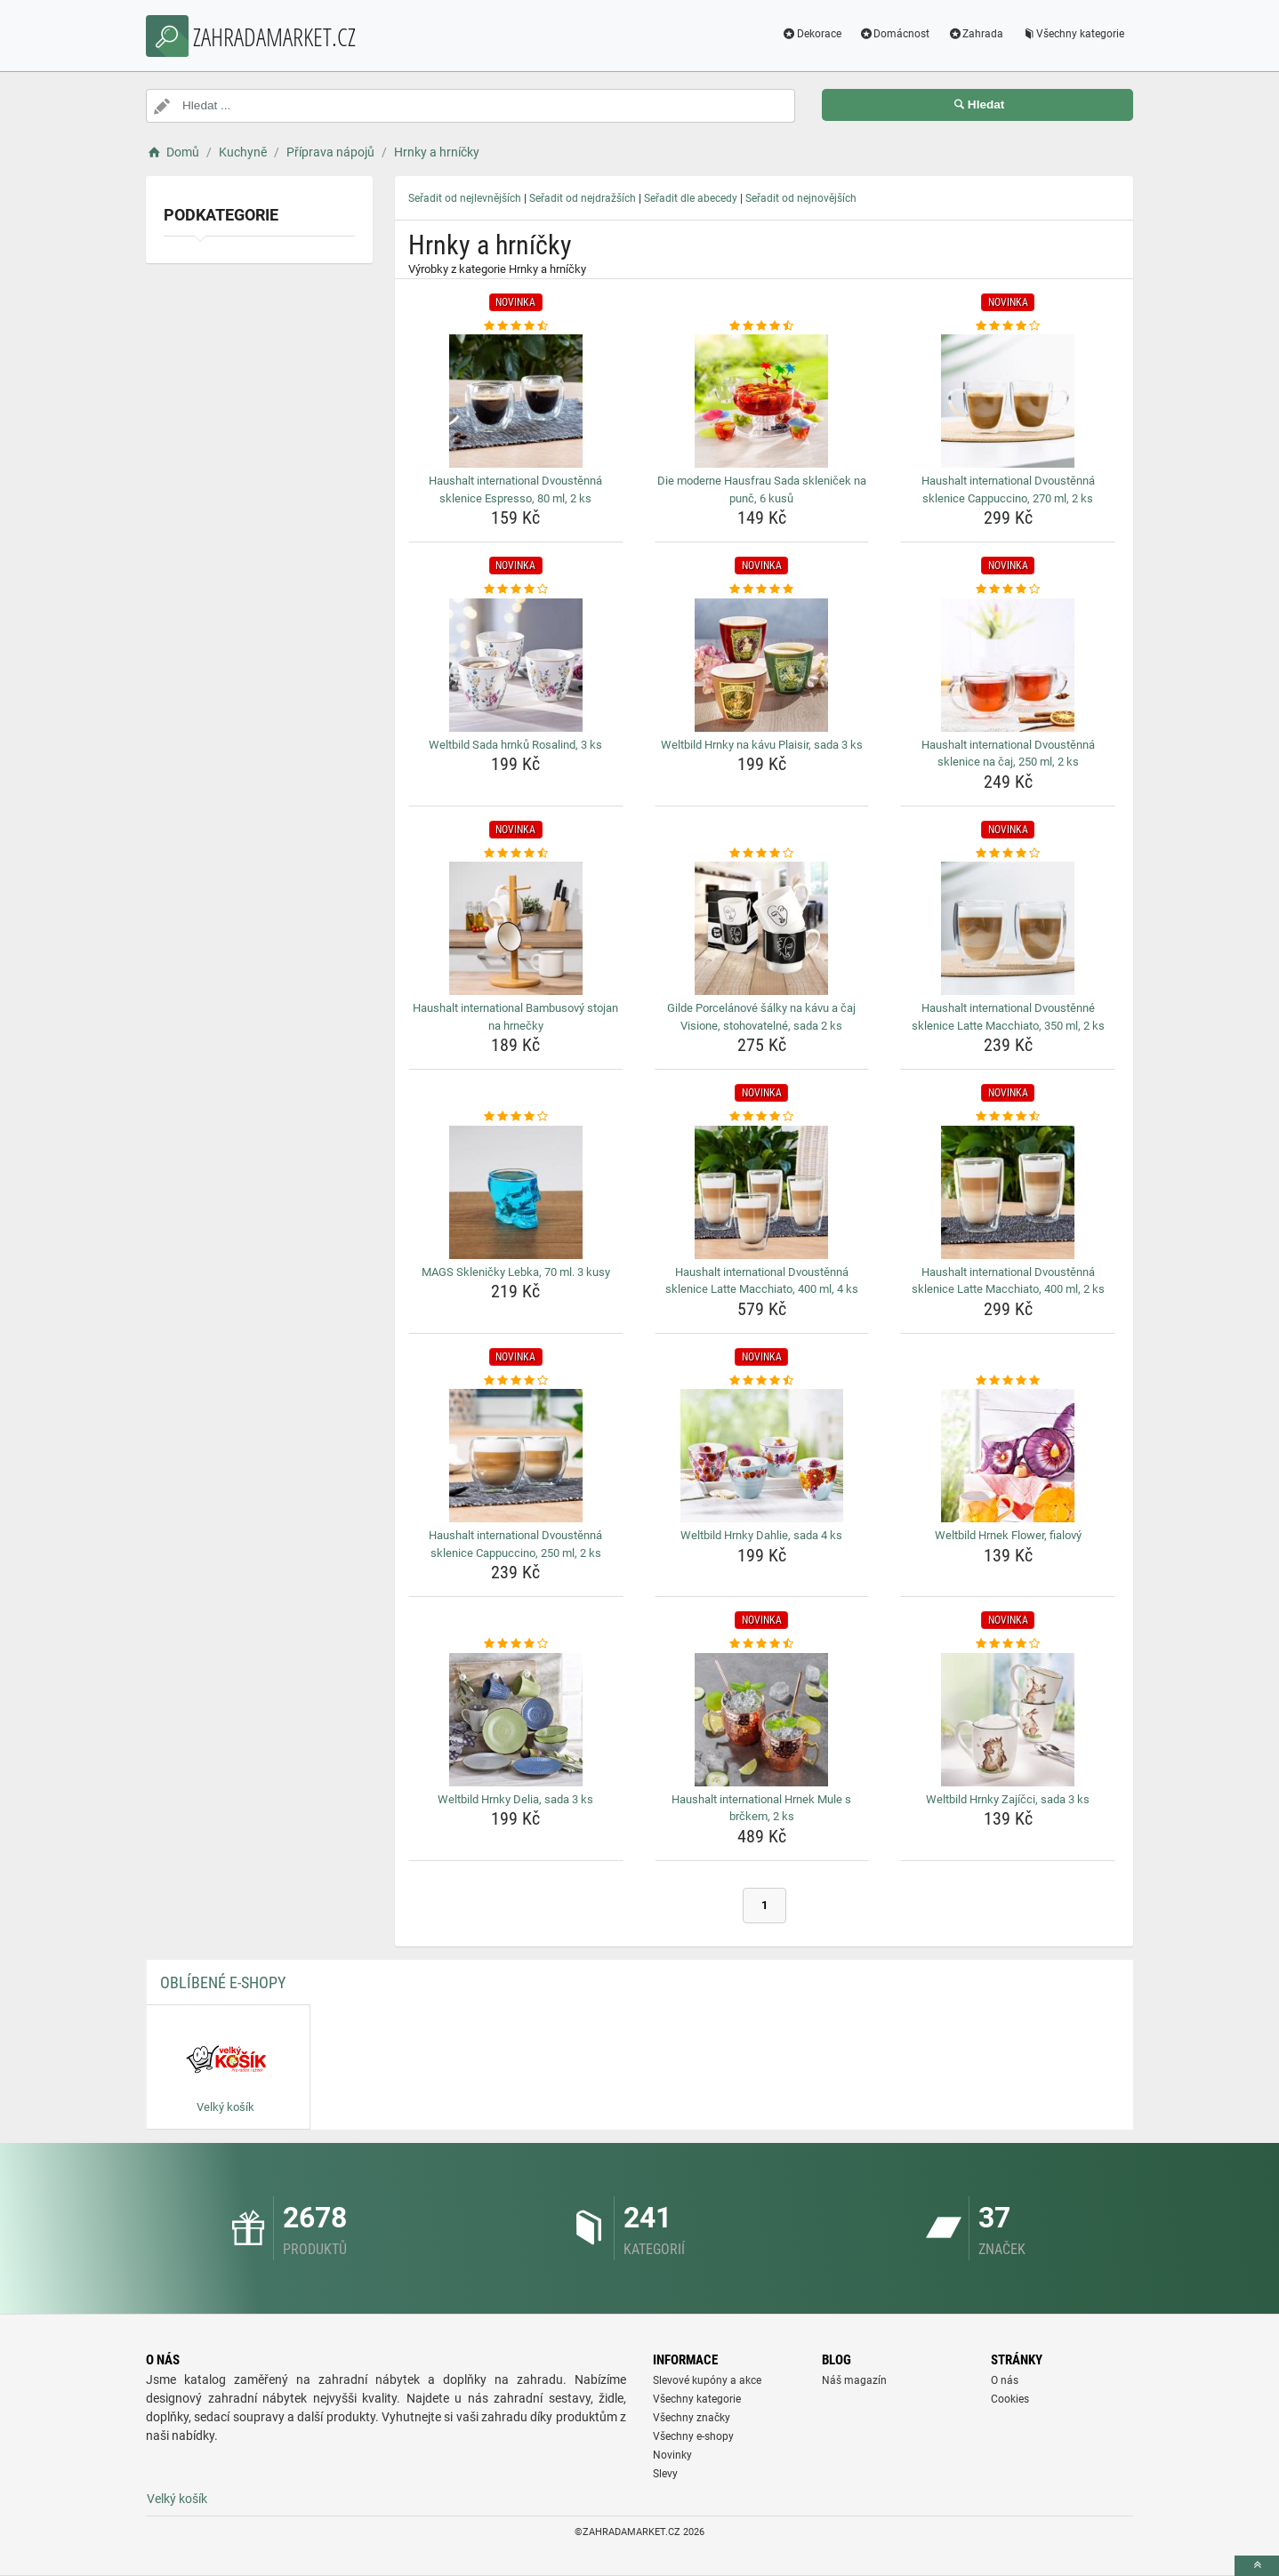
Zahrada (975, 34)
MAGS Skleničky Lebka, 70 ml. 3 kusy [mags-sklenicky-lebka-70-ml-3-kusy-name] (516, 1272)
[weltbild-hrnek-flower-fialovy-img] (1007, 1455)
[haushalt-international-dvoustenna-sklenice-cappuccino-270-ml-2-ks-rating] (1007, 326)
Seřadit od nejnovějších (801, 198)
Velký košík (177, 2499)
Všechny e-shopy (693, 2436)
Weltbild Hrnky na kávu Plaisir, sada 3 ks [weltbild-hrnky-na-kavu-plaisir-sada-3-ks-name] (762, 744)
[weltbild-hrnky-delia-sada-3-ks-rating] (516, 1644)
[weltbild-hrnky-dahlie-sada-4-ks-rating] (762, 1381)
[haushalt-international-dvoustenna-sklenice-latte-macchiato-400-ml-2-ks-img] (1007, 1192)
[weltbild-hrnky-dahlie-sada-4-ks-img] (762, 1455)
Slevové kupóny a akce (707, 2380)
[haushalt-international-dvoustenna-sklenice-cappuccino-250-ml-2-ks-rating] (516, 1381)
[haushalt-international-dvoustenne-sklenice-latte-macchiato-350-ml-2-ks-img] (1007, 928)
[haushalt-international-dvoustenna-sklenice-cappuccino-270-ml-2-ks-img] (1007, 401)
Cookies (1010, 2399)
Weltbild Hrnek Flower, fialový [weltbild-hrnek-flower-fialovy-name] (1008, 1535)
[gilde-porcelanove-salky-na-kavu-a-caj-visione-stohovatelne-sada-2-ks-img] (762, 928)
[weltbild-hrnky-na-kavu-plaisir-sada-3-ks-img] (762, 665)
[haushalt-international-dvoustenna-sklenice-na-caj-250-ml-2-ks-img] (1007, 665)
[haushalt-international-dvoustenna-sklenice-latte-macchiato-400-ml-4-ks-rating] (762, 1117)
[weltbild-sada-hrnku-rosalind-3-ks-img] (516, 665)
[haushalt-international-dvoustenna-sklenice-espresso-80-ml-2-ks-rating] (516, 326)
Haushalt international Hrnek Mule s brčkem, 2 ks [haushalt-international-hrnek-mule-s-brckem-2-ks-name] (761, 1808)
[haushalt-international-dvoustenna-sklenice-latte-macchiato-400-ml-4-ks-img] (762, 1192)
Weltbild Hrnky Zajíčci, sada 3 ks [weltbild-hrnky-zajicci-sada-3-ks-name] (1008, 1799)
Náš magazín (854, 2380)
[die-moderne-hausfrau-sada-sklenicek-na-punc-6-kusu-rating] (762, 326)
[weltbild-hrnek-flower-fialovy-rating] (1007, 1381)
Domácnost (894, 34)
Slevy (665, 2474)
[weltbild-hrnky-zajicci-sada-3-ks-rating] (1007, 1644)
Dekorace (811, 34)
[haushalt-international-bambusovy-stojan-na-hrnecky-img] (516, 928)
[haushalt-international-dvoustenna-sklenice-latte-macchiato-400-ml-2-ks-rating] (1007, 1117)
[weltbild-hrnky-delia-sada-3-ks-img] (516, 1719)
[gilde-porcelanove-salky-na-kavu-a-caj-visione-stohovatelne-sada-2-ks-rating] (762, 854)
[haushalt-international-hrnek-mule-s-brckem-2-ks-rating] (762, 1644)
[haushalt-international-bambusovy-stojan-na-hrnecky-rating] (516, 854)
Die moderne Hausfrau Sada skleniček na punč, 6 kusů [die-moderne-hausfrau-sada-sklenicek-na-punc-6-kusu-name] (761, 489)
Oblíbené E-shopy (223, 1982)
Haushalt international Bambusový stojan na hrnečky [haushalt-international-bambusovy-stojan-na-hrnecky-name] (515, 1016)
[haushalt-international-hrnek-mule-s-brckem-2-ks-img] (762, 1719)
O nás (1004, 2380)
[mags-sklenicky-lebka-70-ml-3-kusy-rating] (516, 1117)
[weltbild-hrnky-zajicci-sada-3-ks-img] (1007, 1719)
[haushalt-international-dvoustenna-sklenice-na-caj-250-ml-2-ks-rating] (1007, 589)
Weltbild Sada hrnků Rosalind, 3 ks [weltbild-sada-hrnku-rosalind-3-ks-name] (515, 744)
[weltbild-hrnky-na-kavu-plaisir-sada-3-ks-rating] (762, 589)
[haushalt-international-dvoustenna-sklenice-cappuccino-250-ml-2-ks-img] (516, 1455)
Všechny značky (691, 2417)
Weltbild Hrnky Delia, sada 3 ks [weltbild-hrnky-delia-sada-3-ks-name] (515, 1799)
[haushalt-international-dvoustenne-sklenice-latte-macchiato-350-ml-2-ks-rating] (1007, 854)
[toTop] (1257, 2566)
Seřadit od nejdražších (582, 198)
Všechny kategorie (1072, 34)
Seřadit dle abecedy (690, 198)
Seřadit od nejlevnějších (464, 198)
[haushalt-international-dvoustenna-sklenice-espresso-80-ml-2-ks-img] (516, 401)
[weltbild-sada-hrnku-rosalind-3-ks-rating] (516, 589)
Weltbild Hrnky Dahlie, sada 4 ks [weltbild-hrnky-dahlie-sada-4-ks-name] (761, 1535)
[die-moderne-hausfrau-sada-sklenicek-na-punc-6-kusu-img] (762, 401)
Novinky (672, 2455)
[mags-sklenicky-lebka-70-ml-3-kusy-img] (516, 1192)
